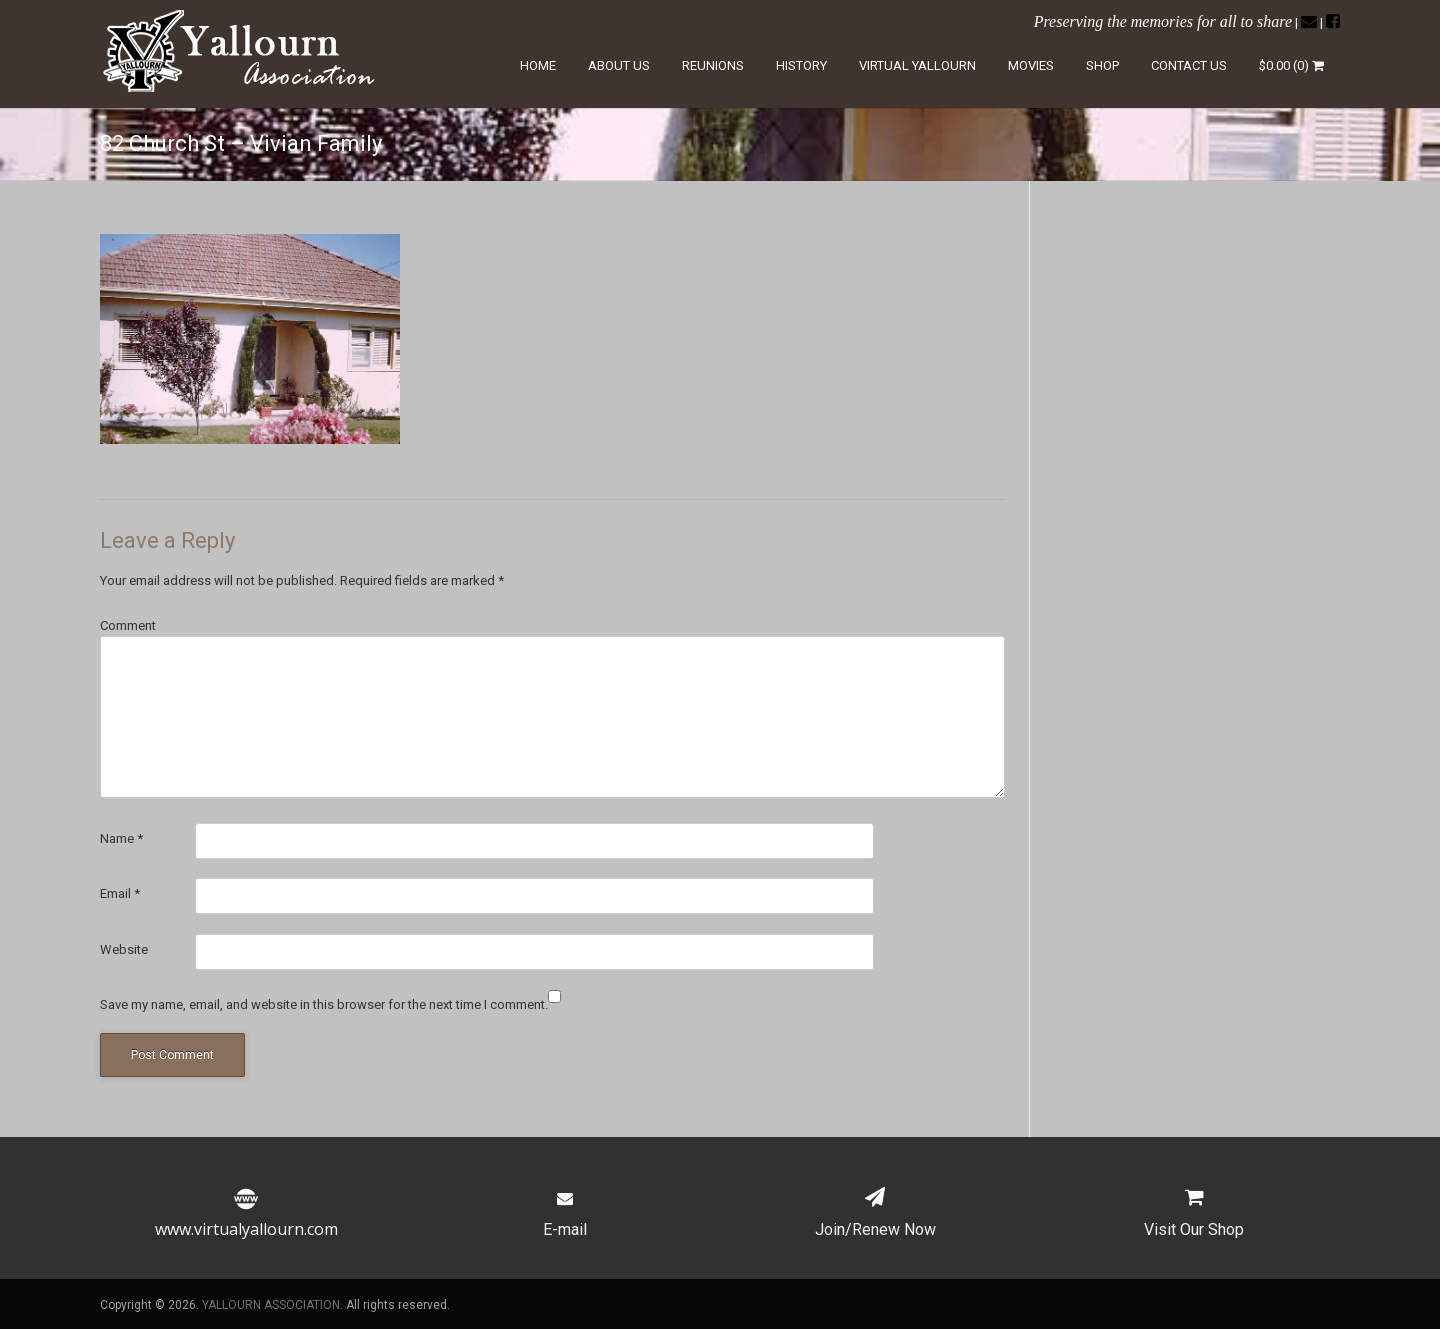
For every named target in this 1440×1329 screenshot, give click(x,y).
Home (538, 65)
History (801, 65)
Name (121, 838)
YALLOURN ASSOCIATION (271, 1305)
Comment (128, 625)
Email (120, 893)
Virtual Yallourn (917, 65)
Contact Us (1189, 65)
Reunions (713, 65)
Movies (1031, 65)
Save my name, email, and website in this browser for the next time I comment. (324, 1004)
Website (124, 949)
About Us (619, 65)
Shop (1102, 65)
